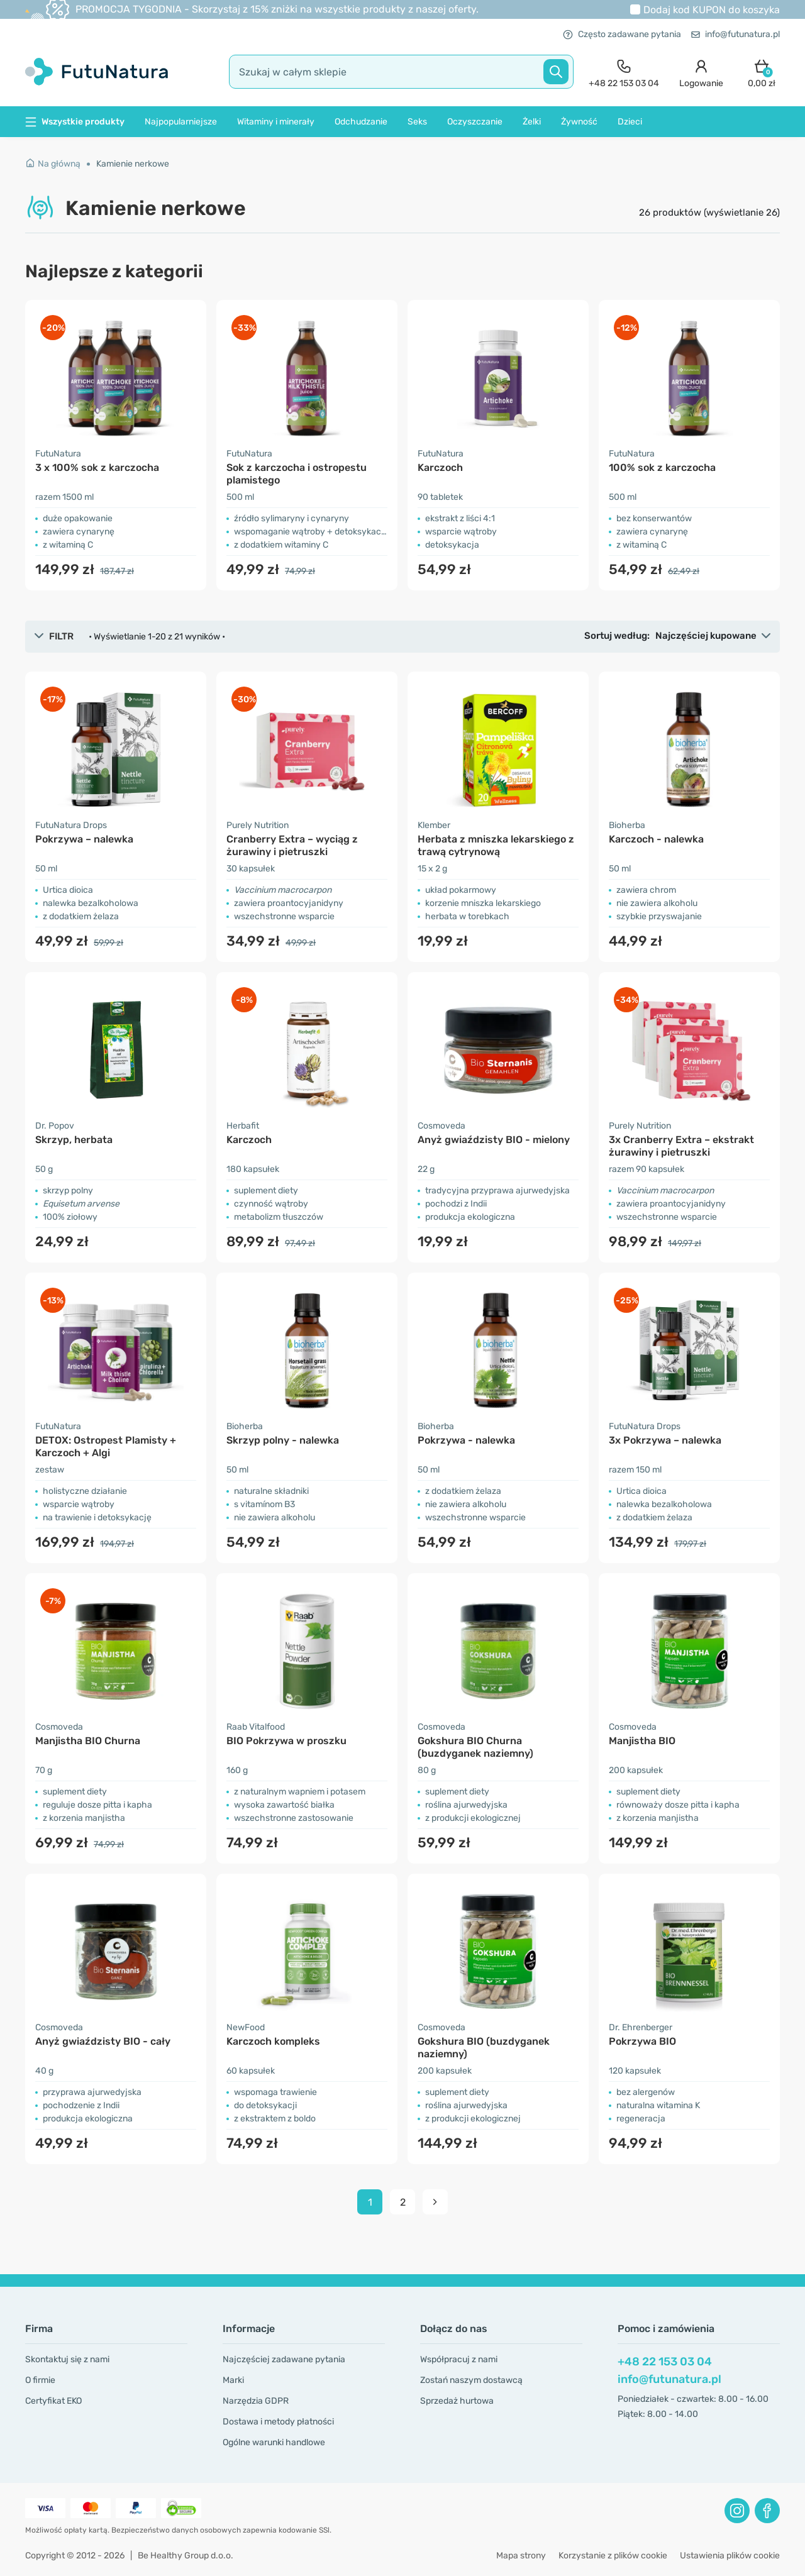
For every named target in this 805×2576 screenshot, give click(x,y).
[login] (701, 72)
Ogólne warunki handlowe (274, 2442)
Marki (233, 2380)
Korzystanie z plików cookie (612, 2555)
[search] (401, 72)
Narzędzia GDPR (256, 2401)
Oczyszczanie (474, 121)
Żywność (579, 121)
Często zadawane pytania (622, 34)
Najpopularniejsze (181, 121)
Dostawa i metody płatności (278, 2421)
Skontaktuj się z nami (67, 2359)
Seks (417, 121)
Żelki (532, 121)
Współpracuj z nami (458, 2359)
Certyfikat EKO (53, 2401)
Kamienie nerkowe (132, 163)
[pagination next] (435, 2201)
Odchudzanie (361, 121)
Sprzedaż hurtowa (457, 2401)
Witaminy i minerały (275, 121)
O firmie (40, 2380)
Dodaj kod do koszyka (711, 10)
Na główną (52, 163)
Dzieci (630, 121)
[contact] (624, 72)
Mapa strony (521, 2555)
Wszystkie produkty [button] (75, 121)
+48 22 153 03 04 (665, 2362)
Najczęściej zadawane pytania (284, 2359)
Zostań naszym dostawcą (471, 2380)
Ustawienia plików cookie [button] (730, 2555)
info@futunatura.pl (735, 34)
